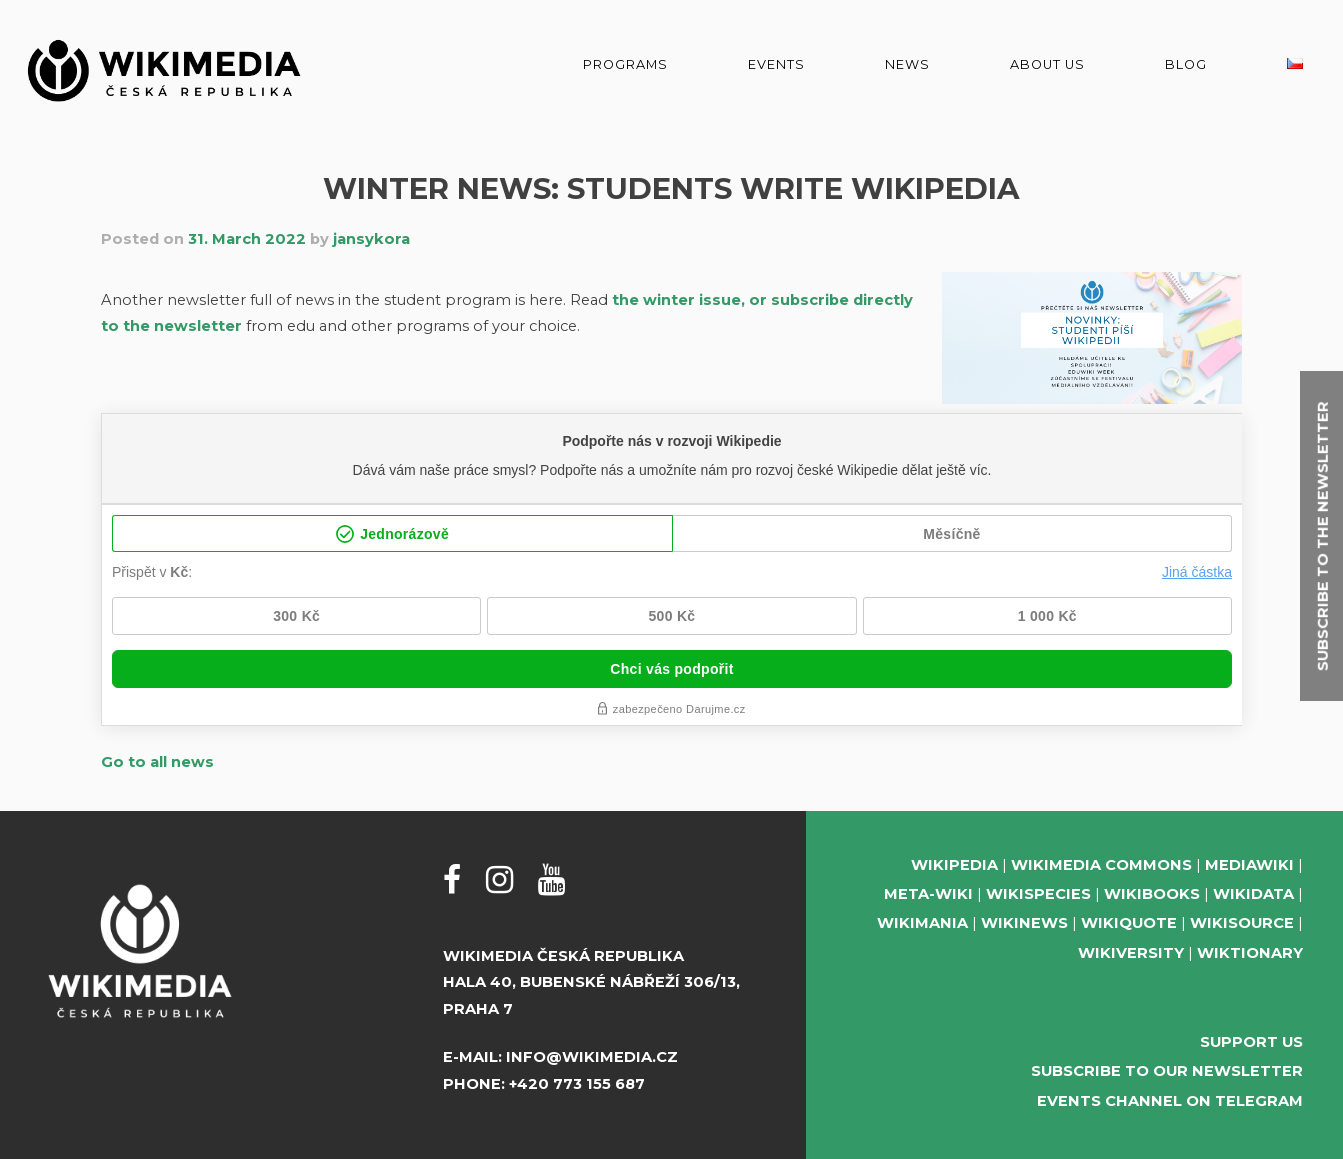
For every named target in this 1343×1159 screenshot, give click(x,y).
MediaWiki (1249, 865)
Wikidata (1253, 894)
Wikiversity (1131, 953)
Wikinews (1024, 923)
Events (776, 64)
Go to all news (157, 762)
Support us (1251, 1042)
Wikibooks (1152, 894)
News (907, 64)
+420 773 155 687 (577, 1084)
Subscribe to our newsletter (1167, 1071)
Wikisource (1242, 923)
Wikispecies (1038, 894)
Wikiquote (1129, 923)
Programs (625, 64)
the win (641, 300)
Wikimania (922, 923)
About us (1047, 64)
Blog (1186, 64)
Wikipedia (954, 865)
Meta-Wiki (928, 894)
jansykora (371, 239)
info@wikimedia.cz (592, 1057)
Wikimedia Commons (1101, 865)
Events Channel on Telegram (1170, 1101)
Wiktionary (1250, 953)
